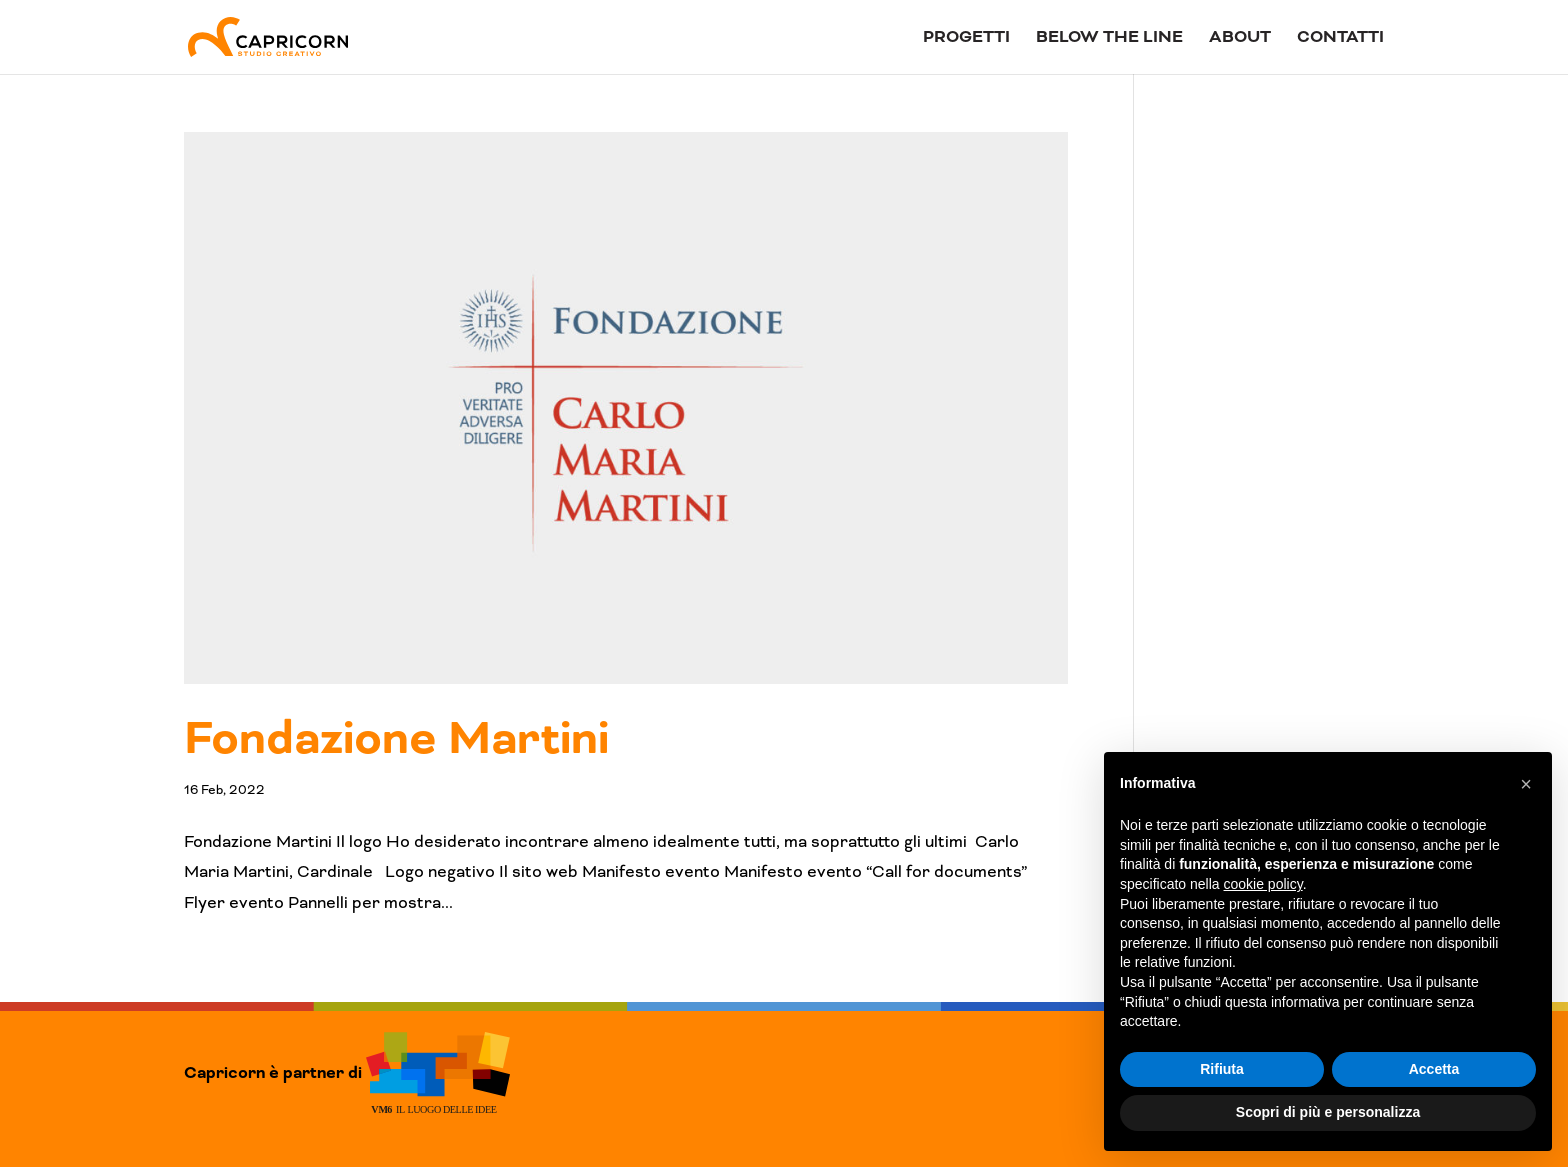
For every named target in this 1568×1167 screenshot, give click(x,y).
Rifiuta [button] (1222, 1069)
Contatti (1340, 39)
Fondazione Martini (396, 739)
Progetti (966, 39)
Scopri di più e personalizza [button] (1328, 1112)
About (1240, 39)
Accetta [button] (1434, 1069)
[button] (1526, 784)
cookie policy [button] (1263, 884)
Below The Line (1109, 39)
